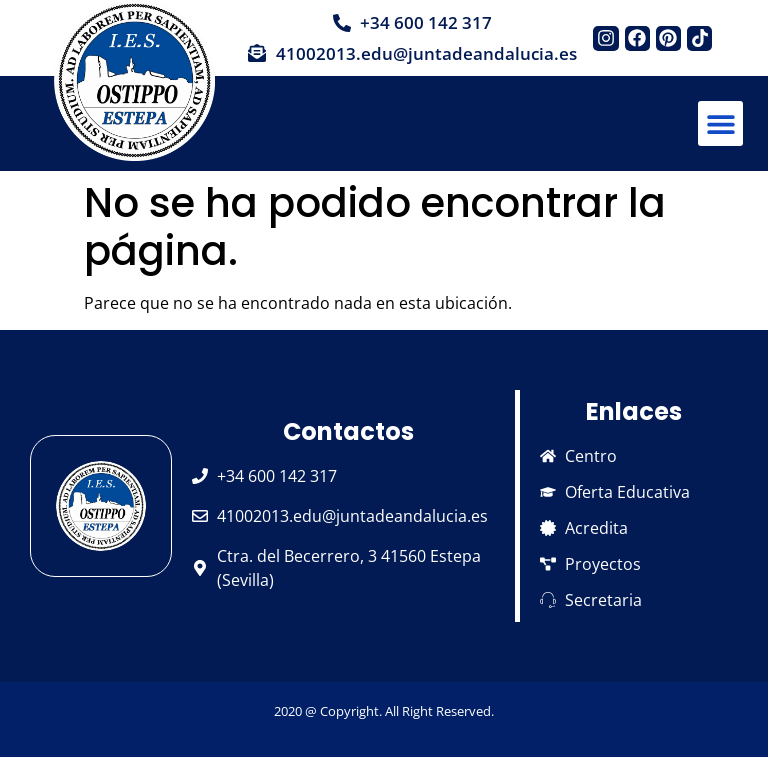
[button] (720, 123)
